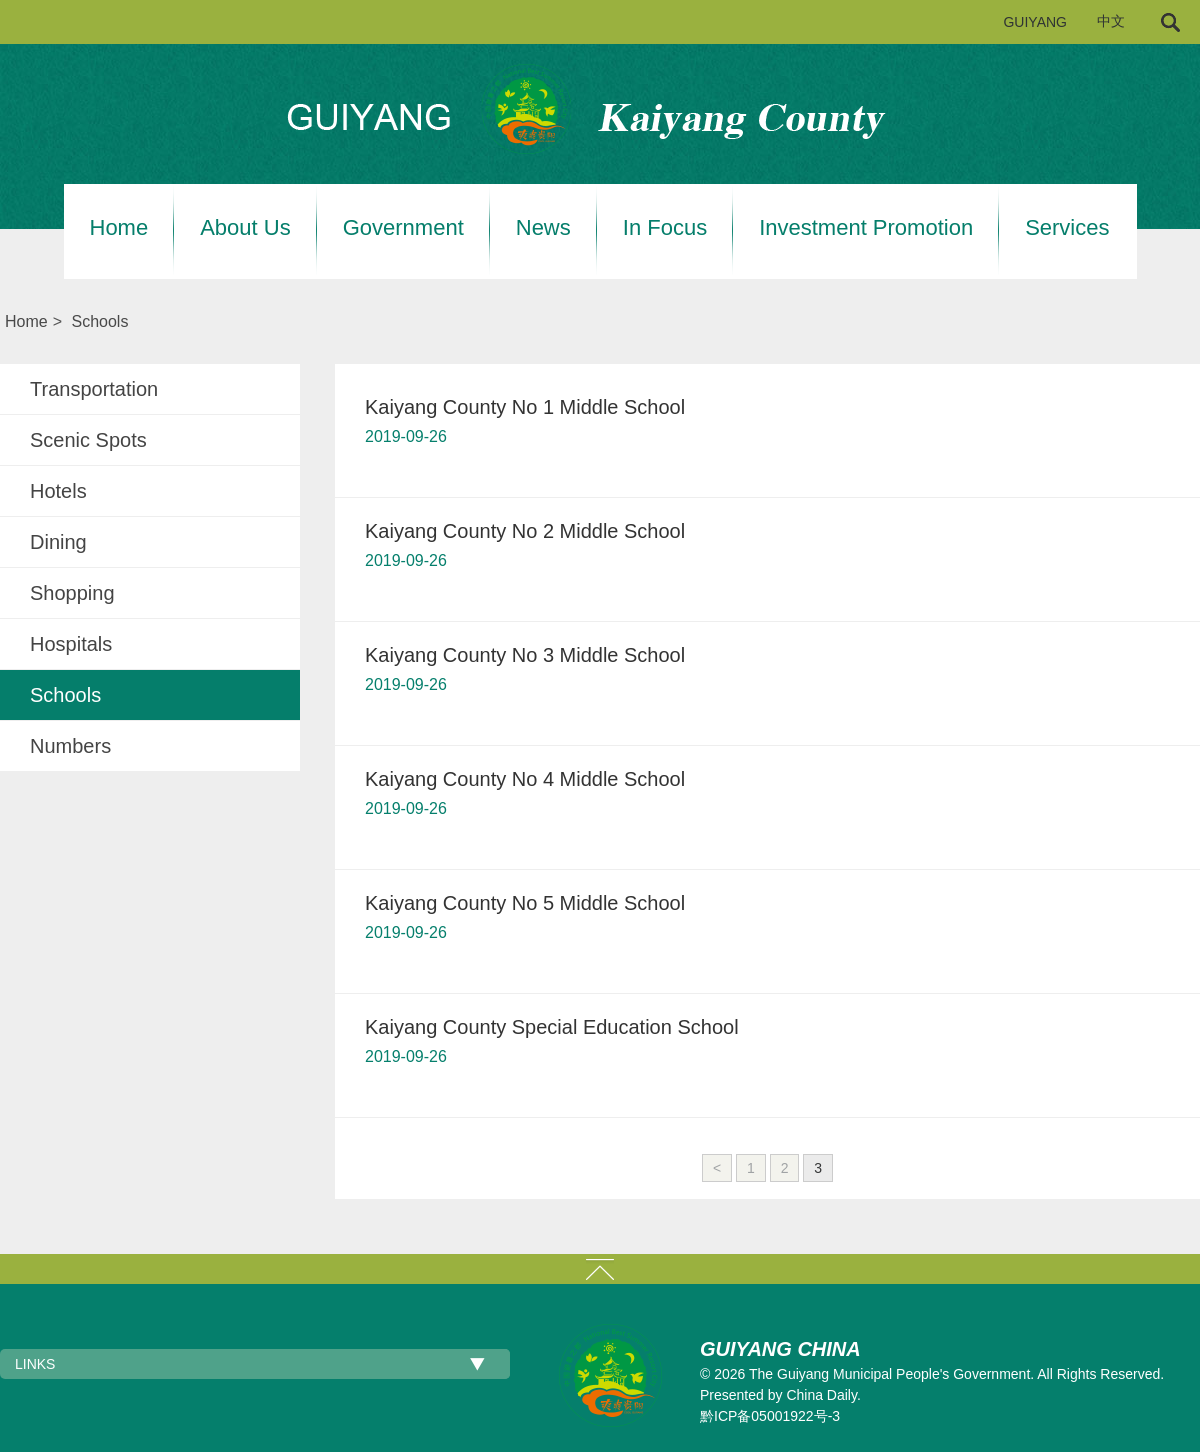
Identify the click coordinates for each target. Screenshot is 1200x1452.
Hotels (58, 491)
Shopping (72, 593)
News (543, 228)
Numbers (70, 746)
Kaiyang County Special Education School (552, 1027)
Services (1067, 228)
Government (403, 228)
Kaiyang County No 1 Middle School (525, 407)
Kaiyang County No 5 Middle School (525, 903)
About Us (245, 228)
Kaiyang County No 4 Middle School (525, 779)
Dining (58, 542)
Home (119, 228)
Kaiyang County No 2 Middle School (525, 531)
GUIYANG (1035, 22)
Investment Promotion (866, 228)
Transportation (94, 389)
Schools (99, 321)
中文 (1111, 21)
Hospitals (71, 644)
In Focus (665, 228)
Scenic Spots (88, 440)
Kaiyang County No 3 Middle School (525, 655)
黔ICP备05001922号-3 (770, 1416)
